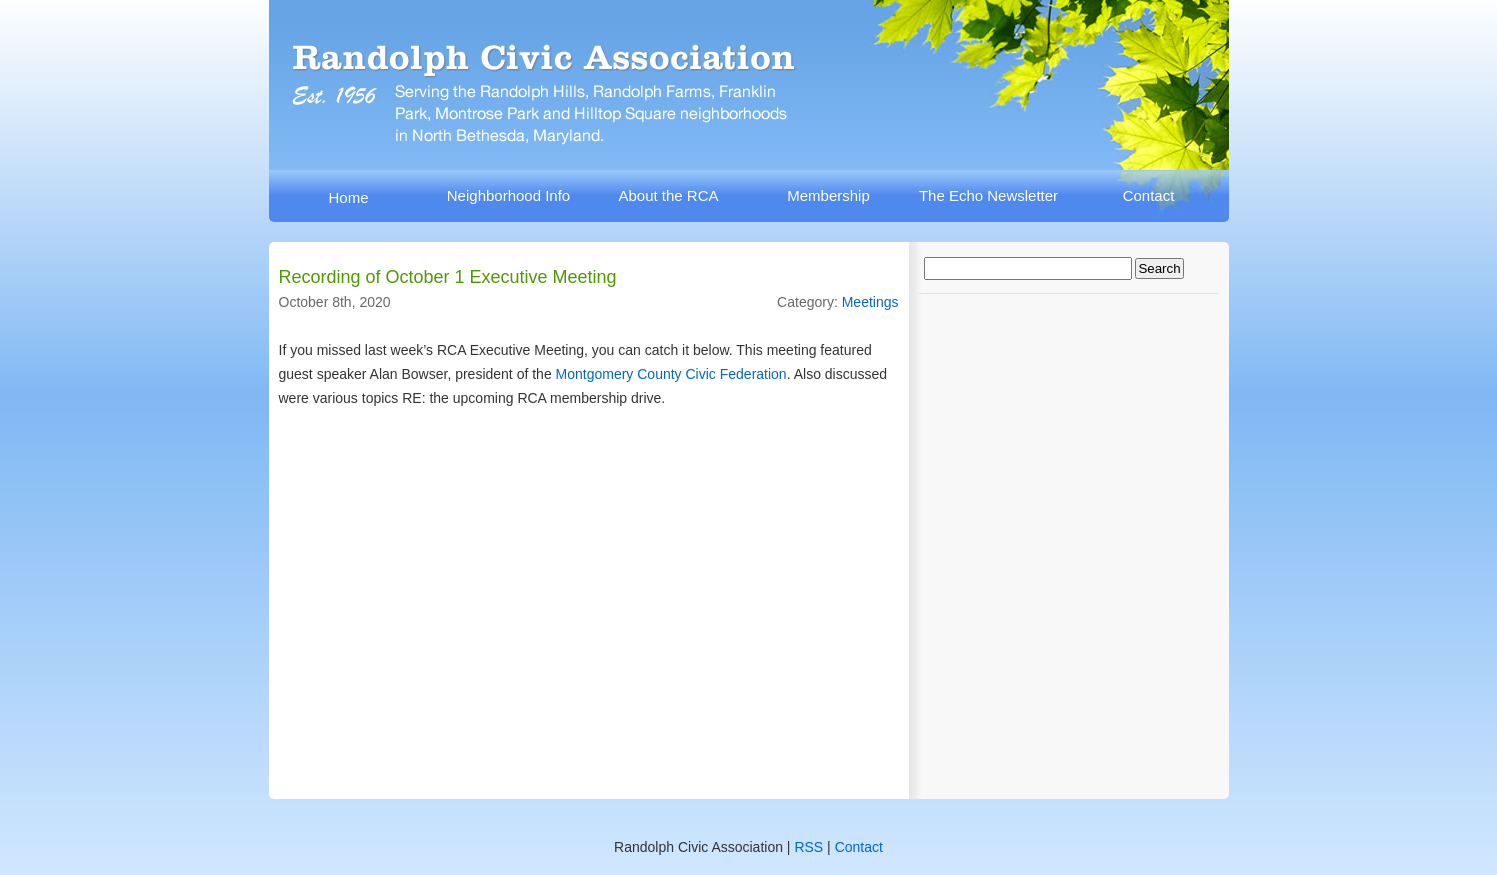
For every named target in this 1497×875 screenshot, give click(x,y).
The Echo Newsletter (988, 195)
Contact (1149, 195)
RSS (808, 847)
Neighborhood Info (508, 195)
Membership (828, 195)
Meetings (870, 302)
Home (348, 197)
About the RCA (668, 195)
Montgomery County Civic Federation (671, 374)
